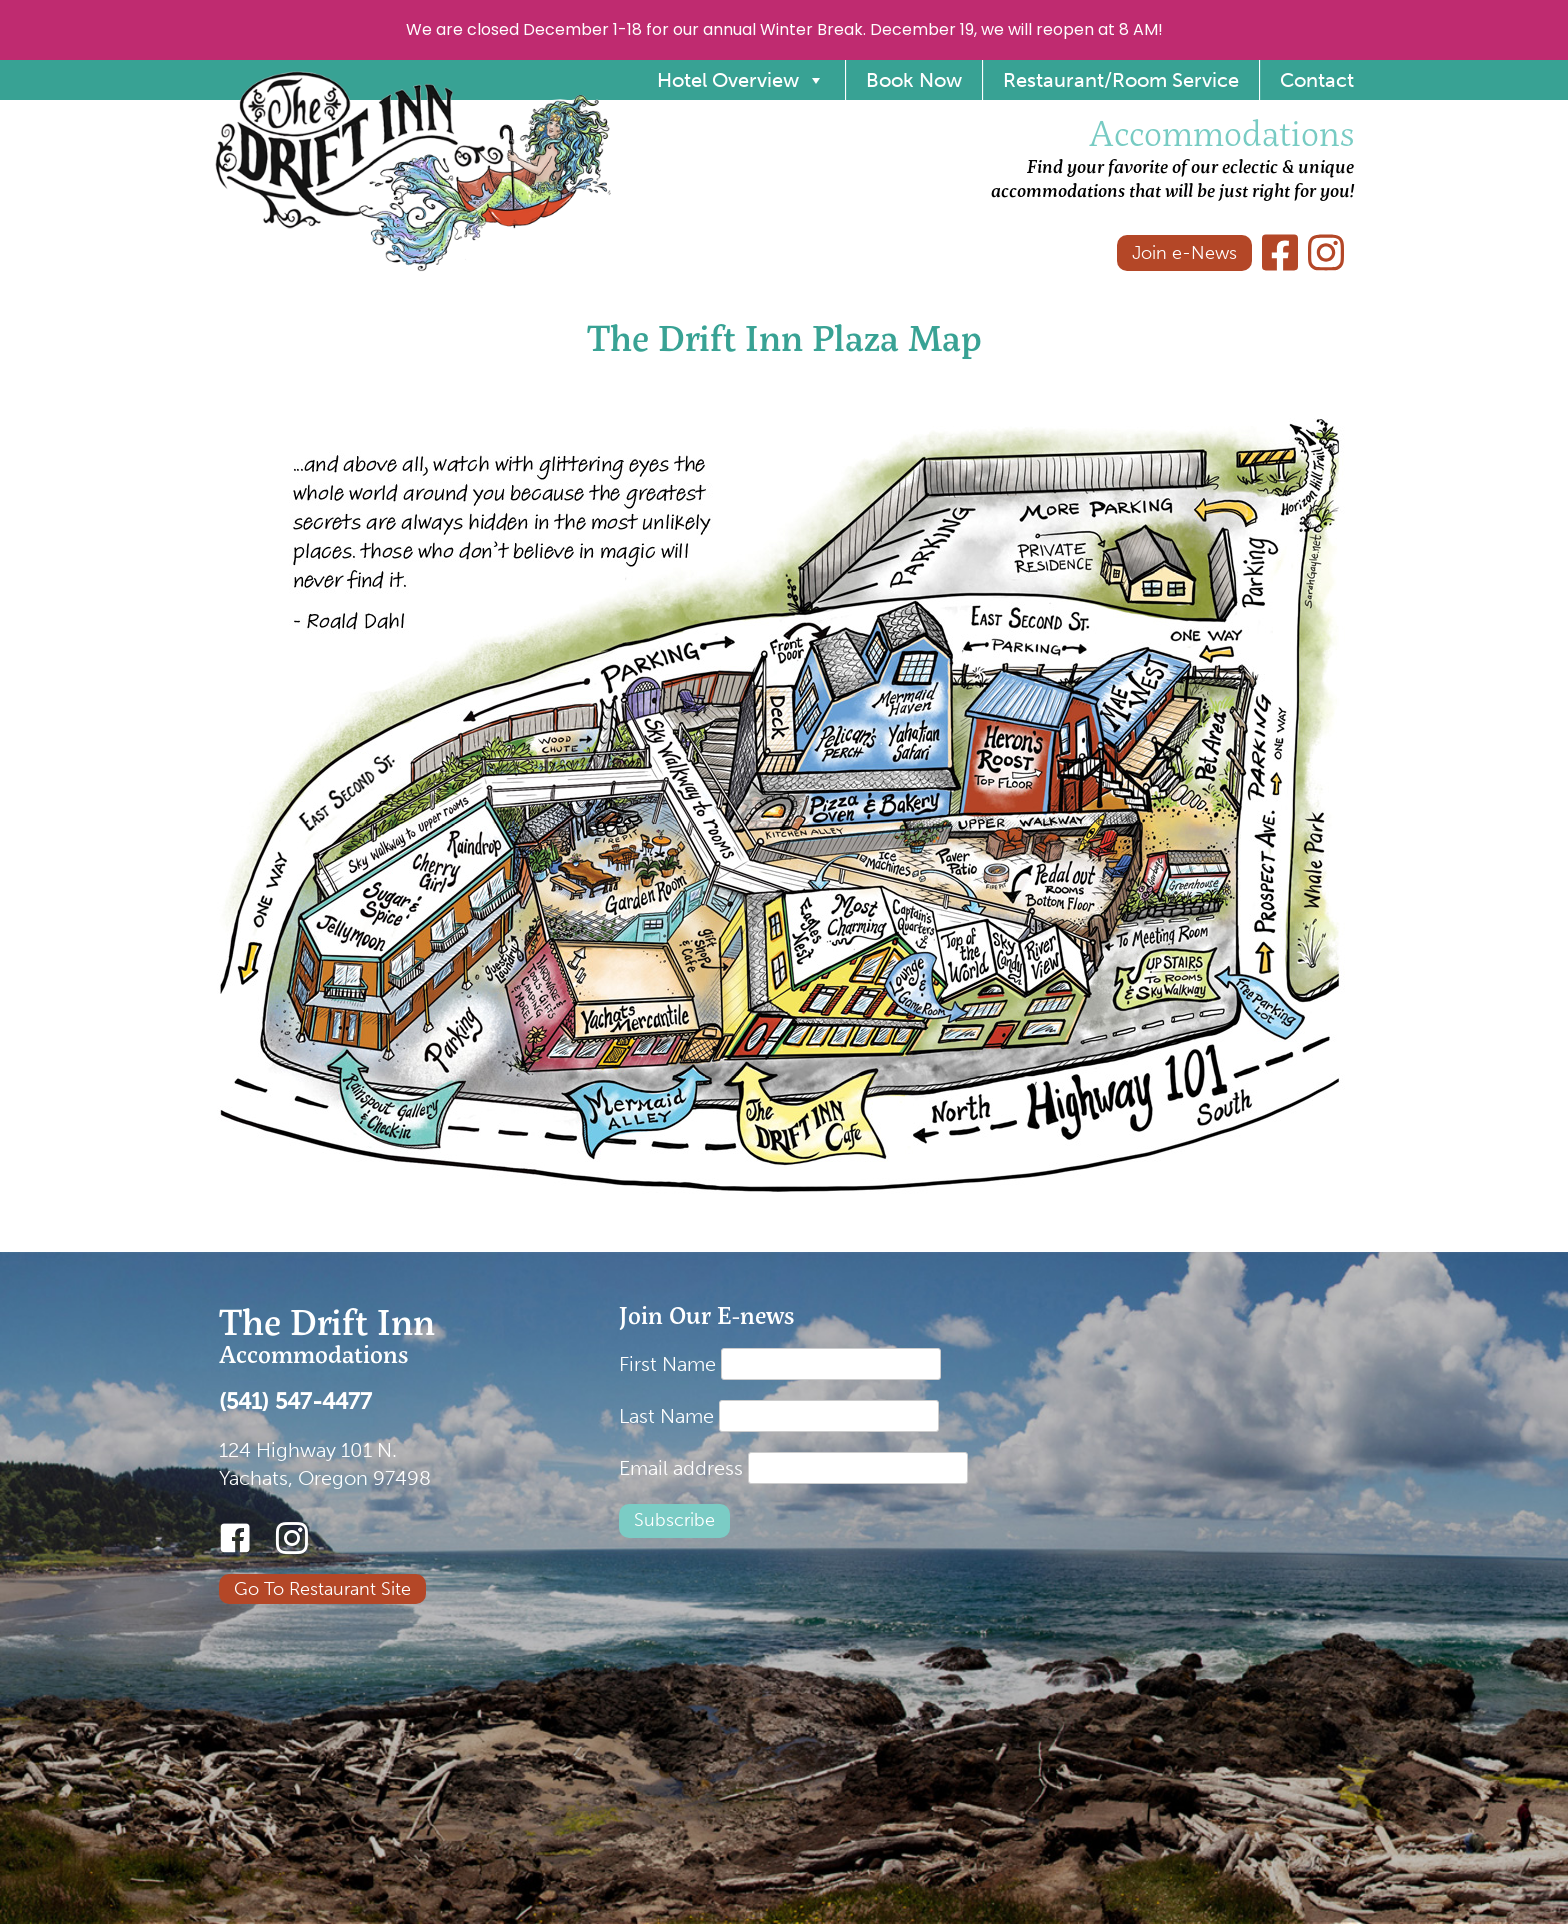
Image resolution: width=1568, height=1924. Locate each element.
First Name (667, 1364)
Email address (681, 1468)
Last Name (666, 1416)
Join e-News (1184, 253)
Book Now (914, 80)
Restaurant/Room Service (1121, 80)
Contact (1317, 80)
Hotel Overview (741, 80)
